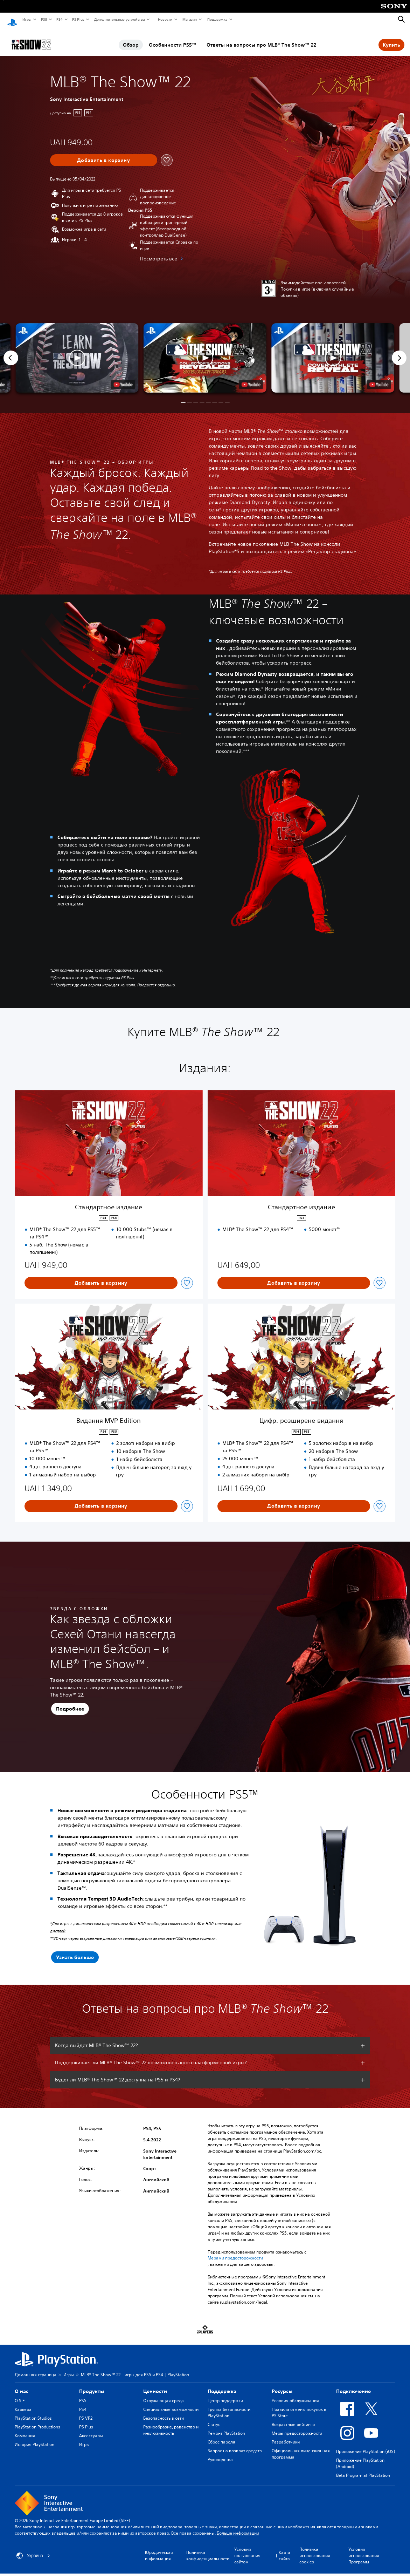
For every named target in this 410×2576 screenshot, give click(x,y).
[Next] (399, 351)
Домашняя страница (35, 2368)
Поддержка (217, 19)
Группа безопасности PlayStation (229, 2406)
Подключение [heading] (353, 2384)
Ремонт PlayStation (226, 2426)
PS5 (44, 19)
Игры (26, 19)
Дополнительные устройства (119, 19)
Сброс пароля (221, 2435)
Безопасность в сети (163, 2411)
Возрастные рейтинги (293, 2418)
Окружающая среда (163, 2394)
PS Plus (78, 19)
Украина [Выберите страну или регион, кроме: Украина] (33, 2549)
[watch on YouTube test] (251, 377)
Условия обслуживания (295, 2394)
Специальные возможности (171, 2403)
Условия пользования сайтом (247, 2549)
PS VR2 (85, 2411)
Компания (25, 2429)
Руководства (220, 2453)
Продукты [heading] (91, 2384)
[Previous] (11, 351)
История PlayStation (34, 2438)
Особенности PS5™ (172, 38)
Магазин (189, 19)
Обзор (131, 38)
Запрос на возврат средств (235, 2444)
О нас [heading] (21, 2384)
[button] (205, 351)
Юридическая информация (159, 2549)
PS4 (59, 19)
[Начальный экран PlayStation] (12, 19)
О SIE (20, 2394)
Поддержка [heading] (222, 2384)
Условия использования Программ (363, 2549)
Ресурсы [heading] (282, 2384)
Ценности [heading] (155, 2384)
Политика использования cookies (314, 2549)
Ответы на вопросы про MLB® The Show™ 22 (262, 38)
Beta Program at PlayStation (363, 2469)
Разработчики (286, 2435)
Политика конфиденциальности (207, 2549)
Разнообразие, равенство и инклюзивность (171, 2423)
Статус (214, 2418)
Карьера (23, 2403)
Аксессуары (91, 2429)
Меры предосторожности (297, 2426)
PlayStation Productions (37, 2420)
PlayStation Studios (33, 2411)
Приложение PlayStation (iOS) (365, 2445)
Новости (165, 19)
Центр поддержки (225, 2394)
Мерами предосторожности (235, 2251)
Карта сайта (284, 2549)
